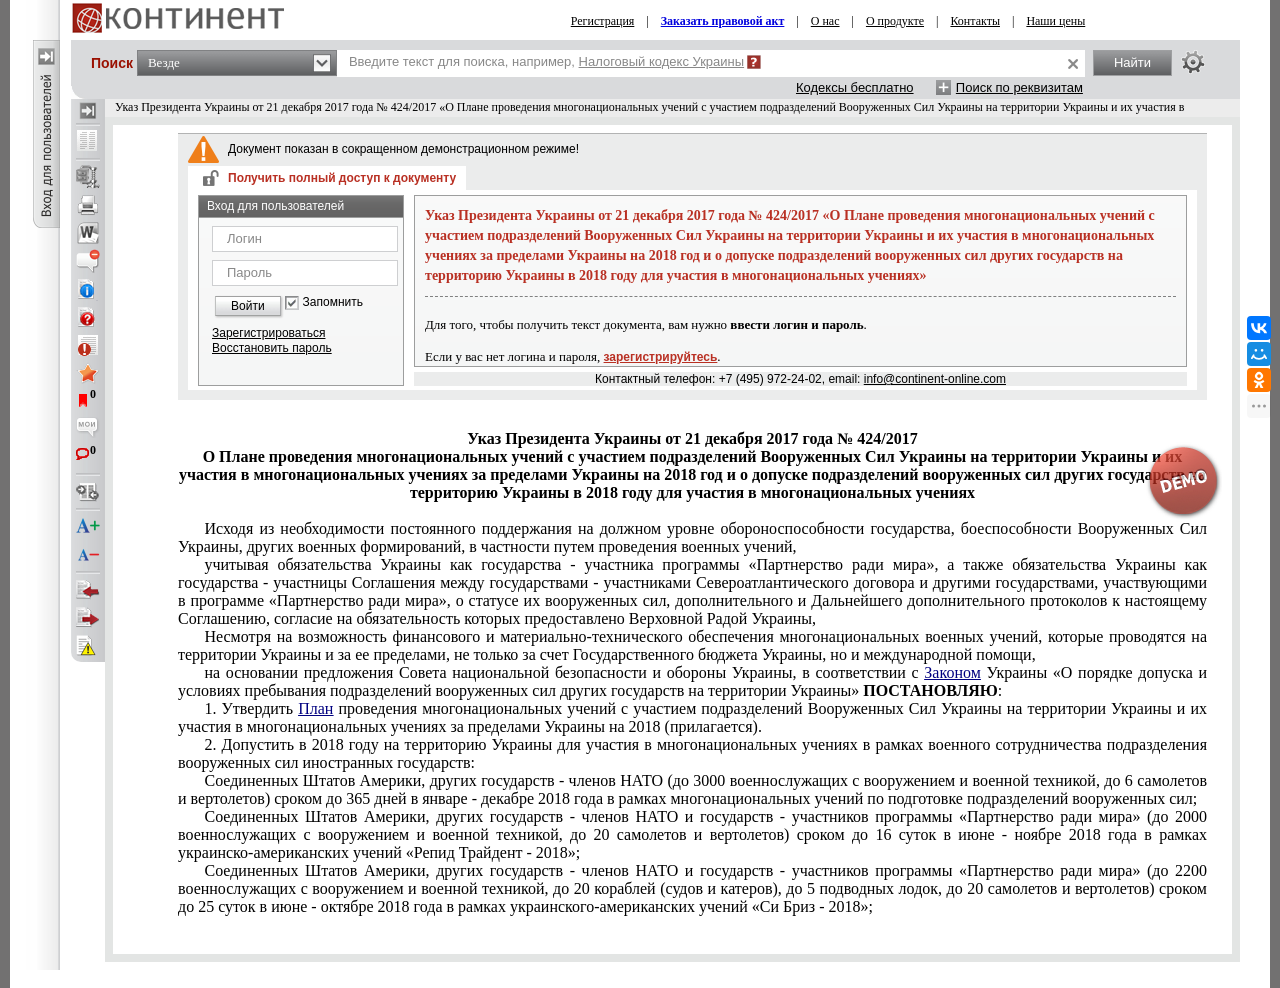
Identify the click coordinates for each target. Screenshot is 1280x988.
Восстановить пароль (272, 348)
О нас (825, 21)
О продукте (895, 21)
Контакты (975, 21)
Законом (952, 672)
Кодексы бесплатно (855, 87)
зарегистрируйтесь (661, 357)
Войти (248, 306)
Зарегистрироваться (268, 333)
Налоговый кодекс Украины (662, 61)
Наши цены (1055, 21)
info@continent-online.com (935, 379)
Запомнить (333, 302)
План (315, 708)
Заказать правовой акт (723, 21)
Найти (1132, 62)
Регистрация (603, 21)
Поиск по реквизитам (1019, 87)
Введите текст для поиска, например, (546, 61)
